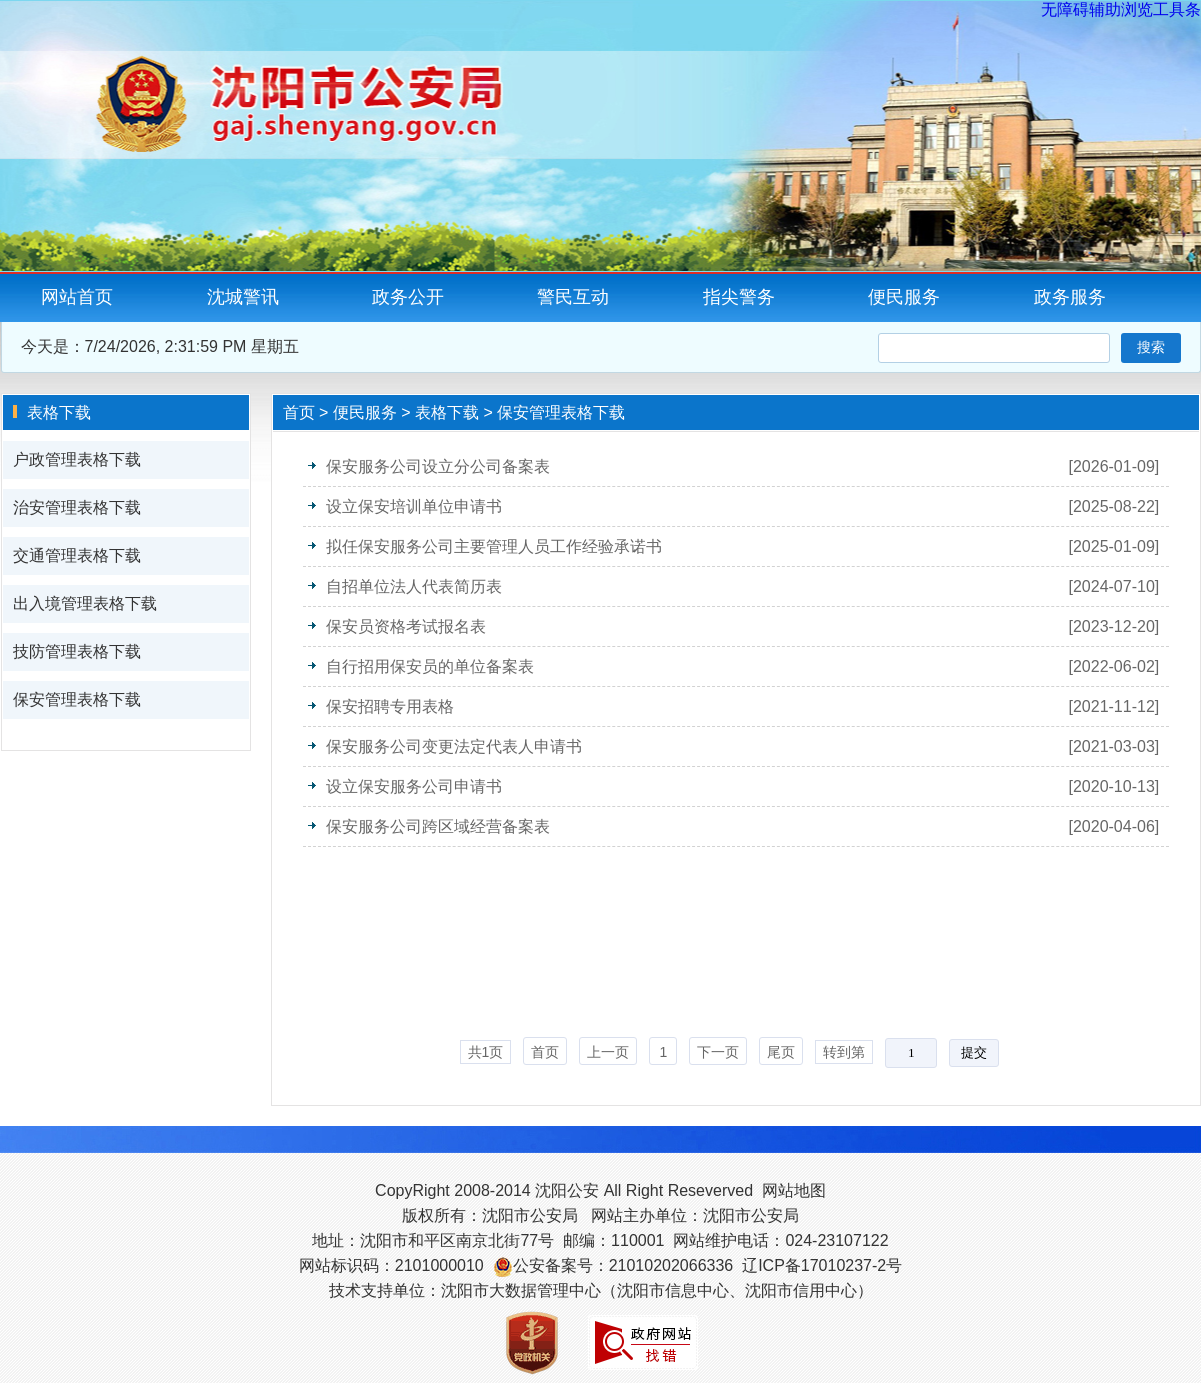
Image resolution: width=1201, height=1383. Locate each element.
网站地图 (794, 1190)
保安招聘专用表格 (390, 706)
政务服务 (1070, 297)
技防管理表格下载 (77, 651)
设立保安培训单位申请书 (414, 506)
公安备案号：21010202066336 (623, 1265)
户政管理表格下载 (77, 459)
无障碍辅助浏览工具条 (1121, 9)
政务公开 (408, 297)
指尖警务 (739, 297)
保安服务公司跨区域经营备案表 (438, 826)
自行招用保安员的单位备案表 (430, 666)
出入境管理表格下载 (85, 603)
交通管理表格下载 (77, 555)
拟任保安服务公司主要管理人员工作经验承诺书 (494, 546)
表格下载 (447, 412)
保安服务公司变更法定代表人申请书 (454, 746)
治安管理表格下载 (77, 507)
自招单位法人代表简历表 (414, 586)
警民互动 (573, 297)
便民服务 (904, 297)
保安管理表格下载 (77, 699)
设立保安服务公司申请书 (414, 786)
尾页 (781, 1052)
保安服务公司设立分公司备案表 (438, 466)
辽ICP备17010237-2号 (822, 1265)
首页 (299, 412)
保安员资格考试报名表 (406, 626)
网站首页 (77, 297)
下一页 (718, 1052)
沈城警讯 (243, 297)
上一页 (608, 1052)
